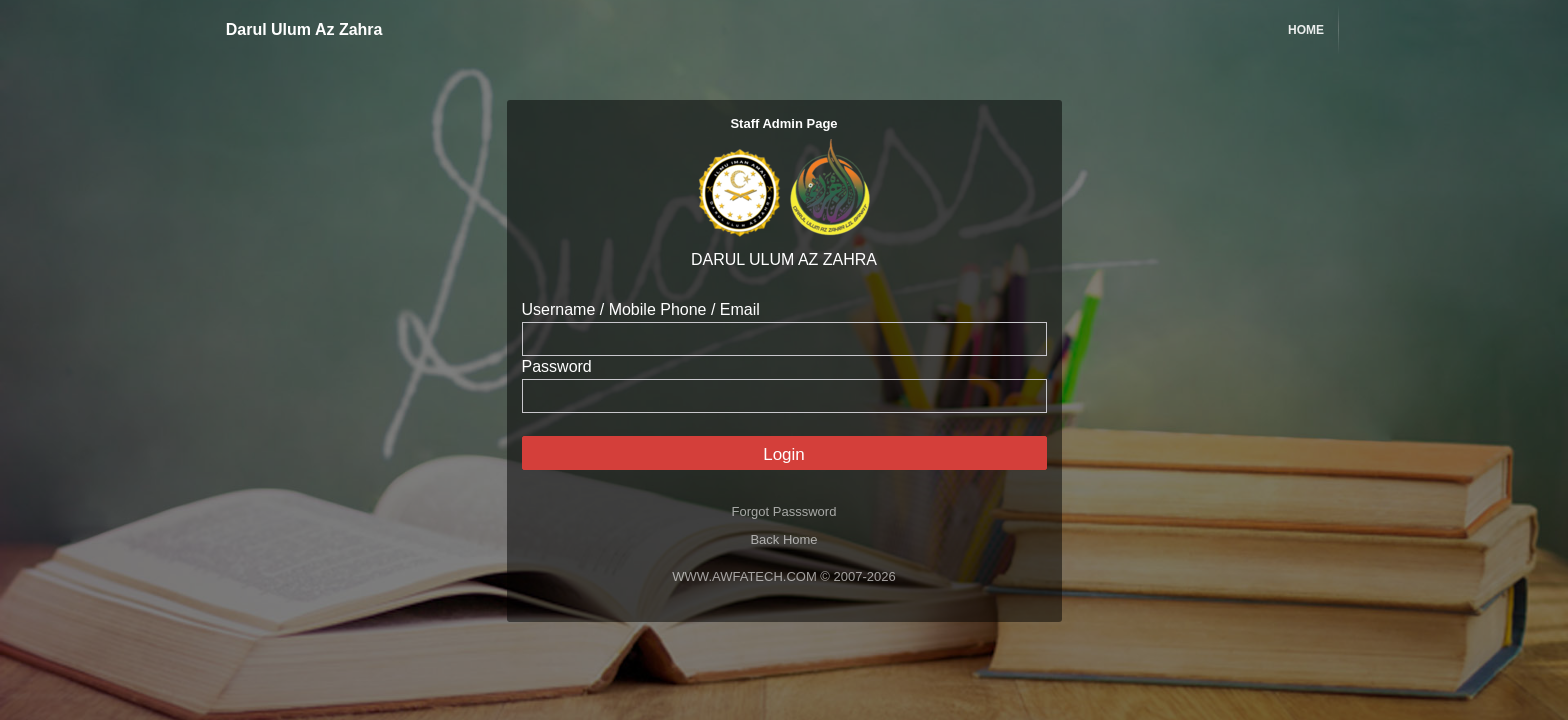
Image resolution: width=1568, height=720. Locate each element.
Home (1306, 30)
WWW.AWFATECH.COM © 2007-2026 (783, 576)
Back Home (783, 539)
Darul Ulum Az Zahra (292, 29)
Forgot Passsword (784, 511)
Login (784, 454)
